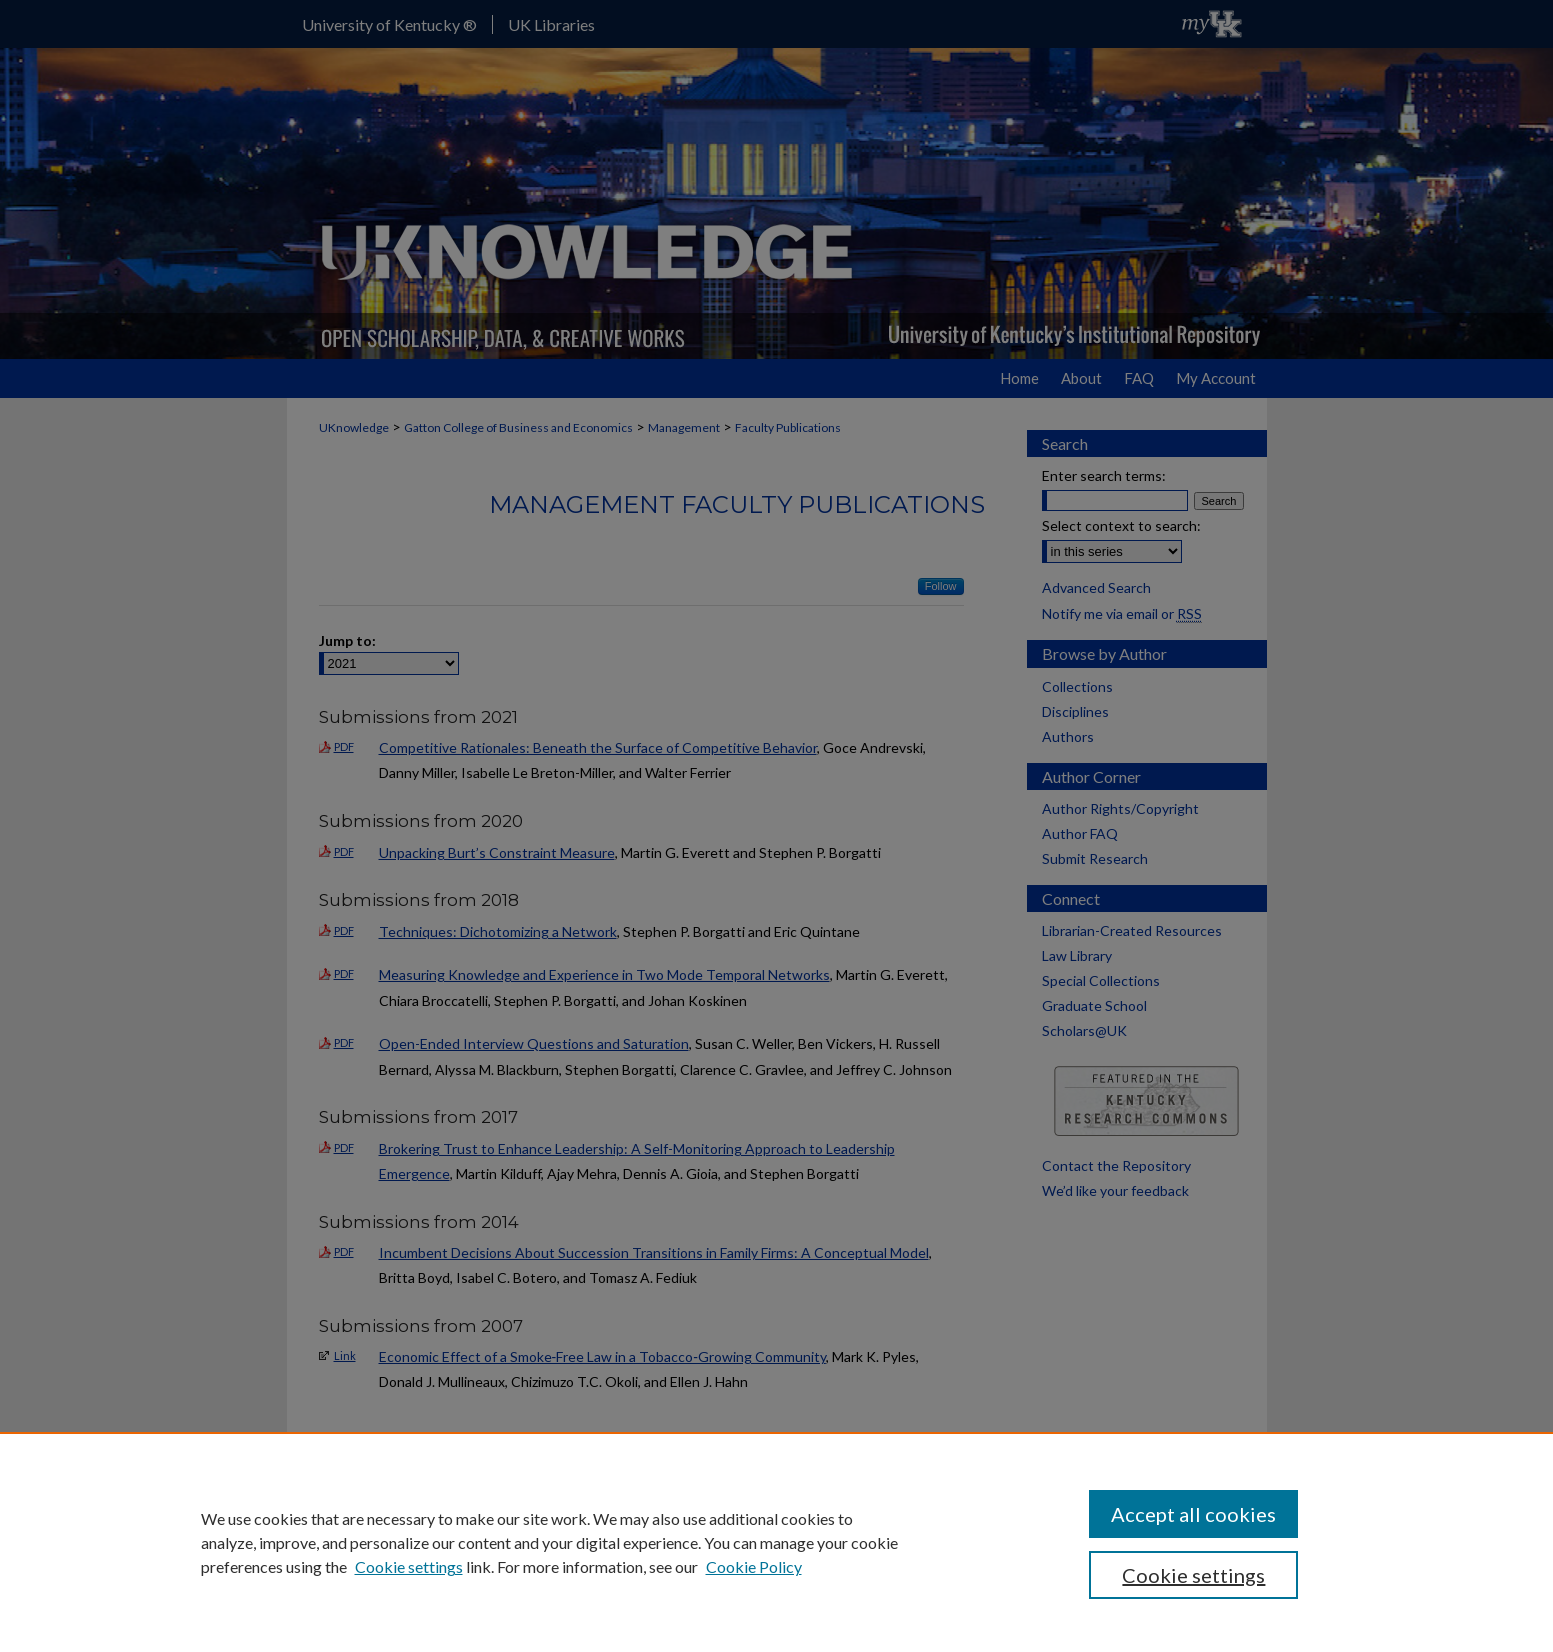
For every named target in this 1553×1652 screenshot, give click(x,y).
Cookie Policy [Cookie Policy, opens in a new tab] (754, 1566)
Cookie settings (409, 1566)
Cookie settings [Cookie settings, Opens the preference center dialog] (1193, 1575)
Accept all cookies (1193, 1514)
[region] (776, 1542)
